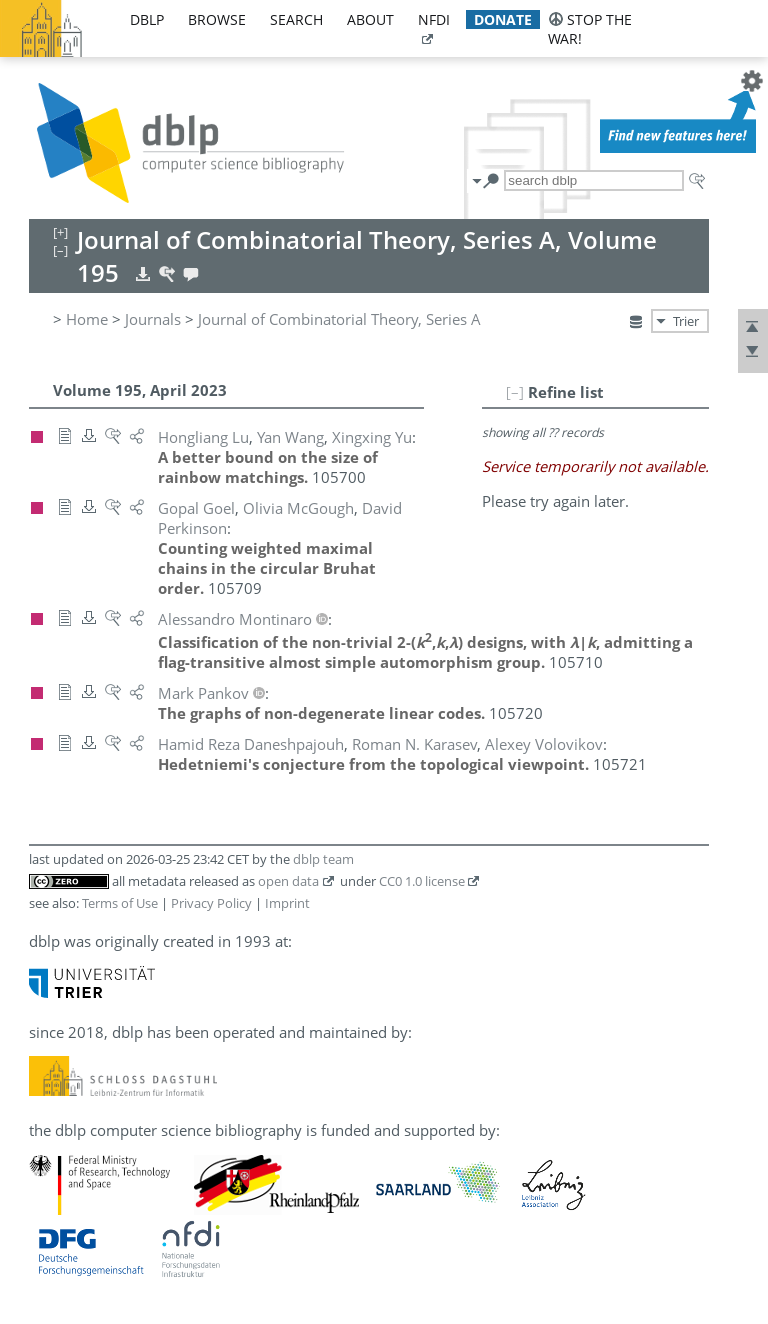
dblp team (323, 859)
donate (503, 19)
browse (217, 19)
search (296, 19)
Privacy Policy (211, 903)
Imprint (287, 903)
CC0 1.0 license (422, 881)
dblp (147, 19)
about (370, 19)
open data (288, 881)
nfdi (434, 19)
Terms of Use (120, 903)
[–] (515, 392)
